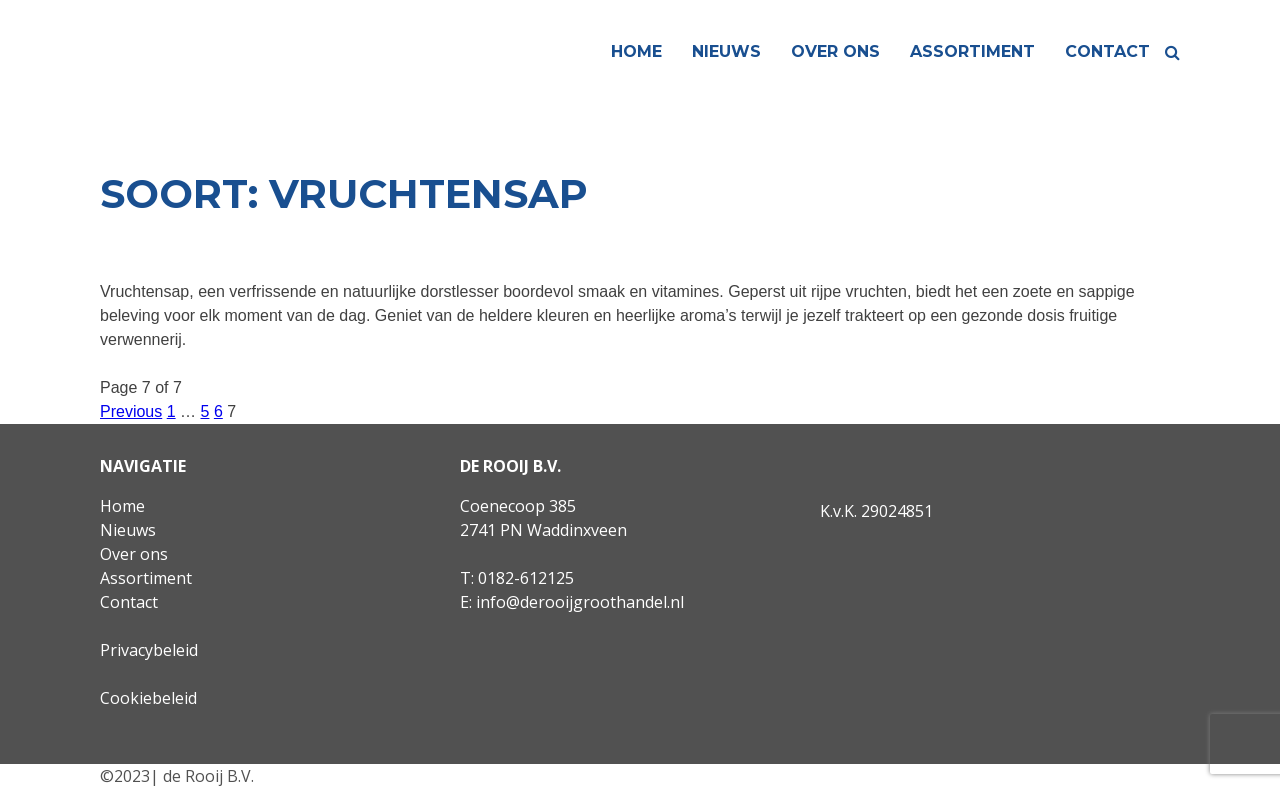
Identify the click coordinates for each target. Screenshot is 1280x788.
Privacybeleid (149, 650)
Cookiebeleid (148, 698)
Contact (1107, 51)
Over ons (835, 51)
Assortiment (972, 51)
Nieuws (726, 51)
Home (636, 51)
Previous (131, 411)
